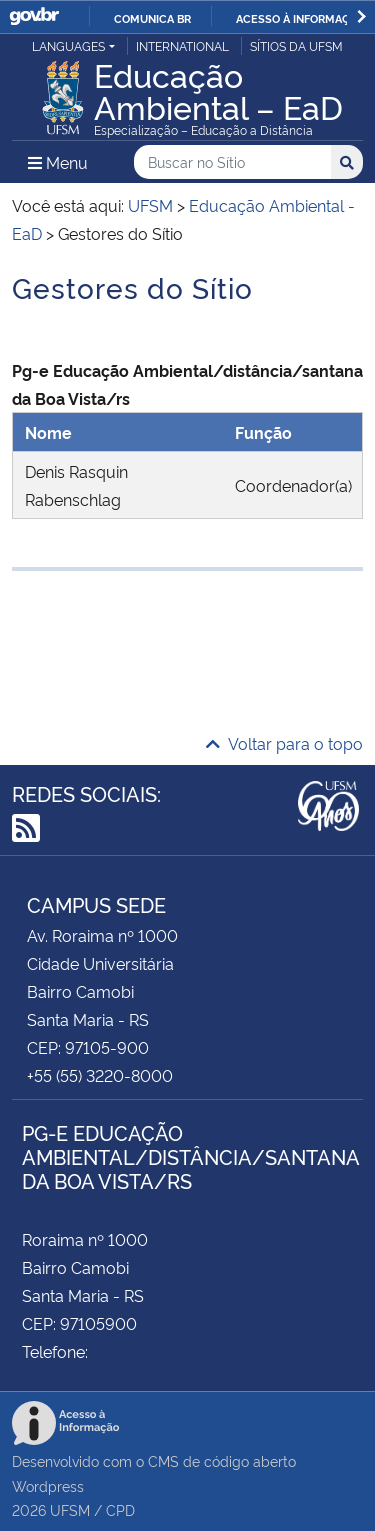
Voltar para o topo (284, 743)
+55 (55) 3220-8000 (100, 1075)
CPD (120, 1509)
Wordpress (48, 1485)
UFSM (70, 1509)
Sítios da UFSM (296, 45)
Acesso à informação (300, 18)
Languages (68, 45)
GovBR (34, 16)
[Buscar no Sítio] (232, 162)
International (182, 45)
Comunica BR (152, 18)
